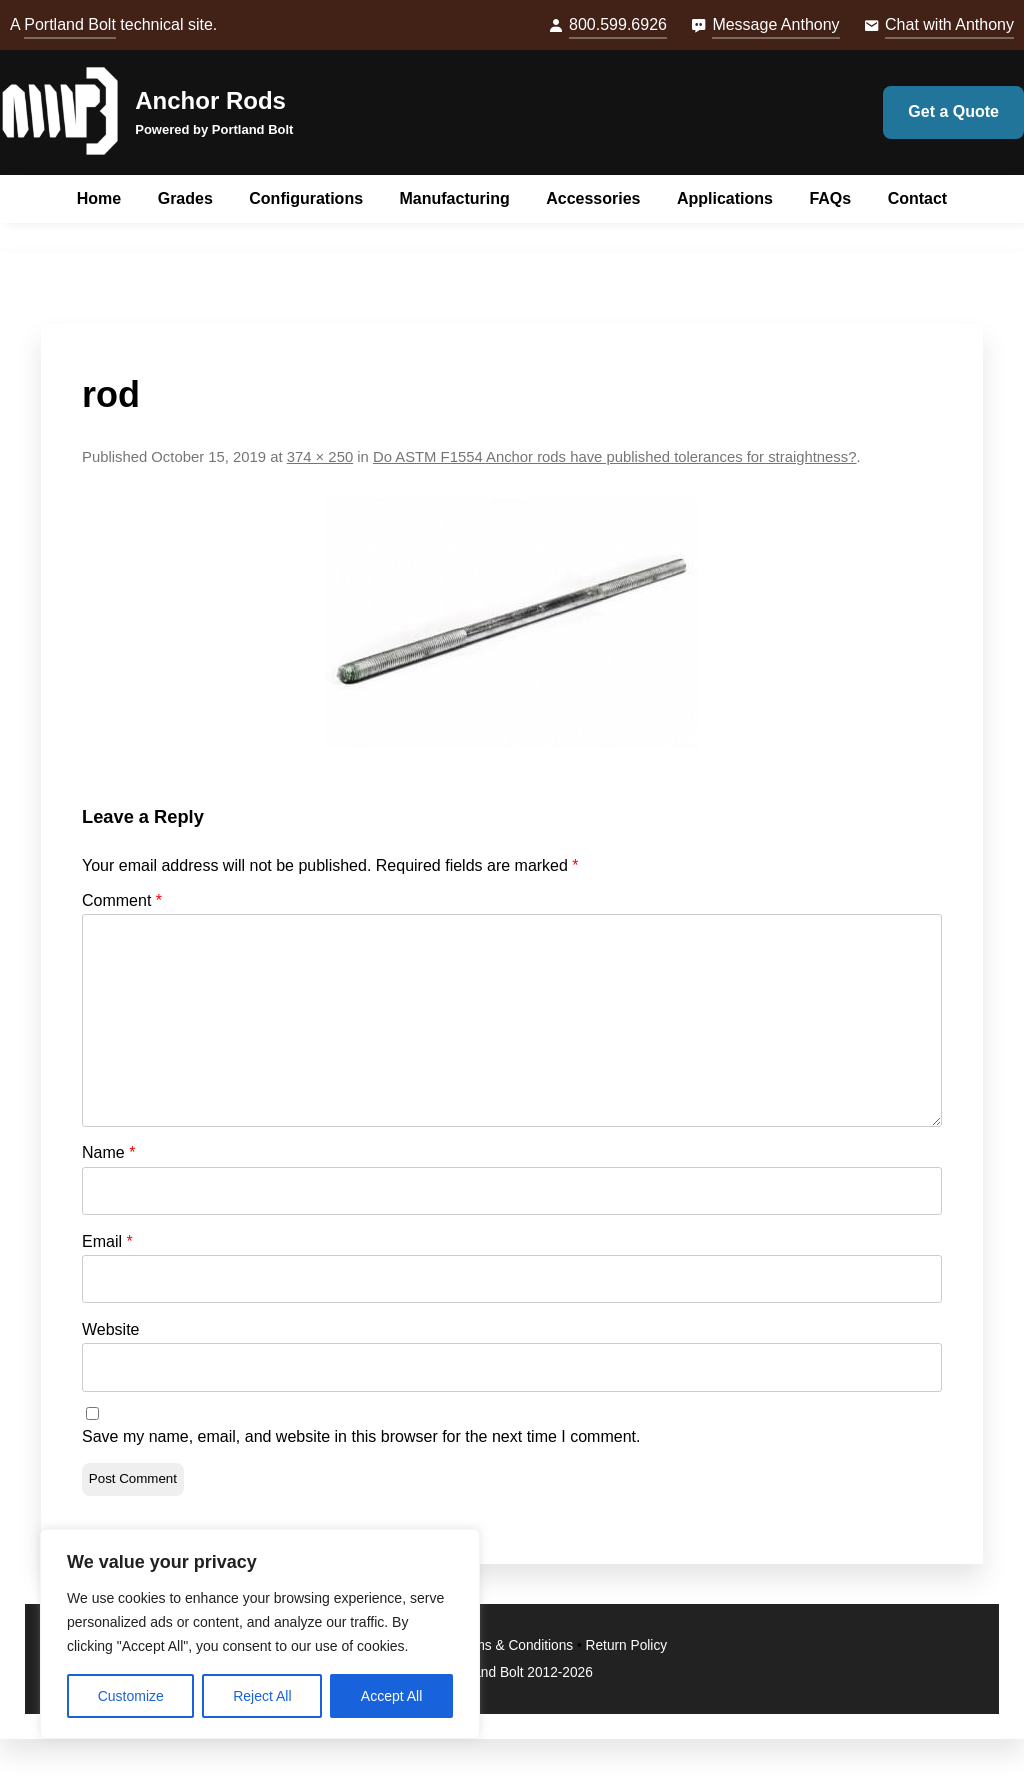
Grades (185, 198)
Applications (725, 198)
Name (108, 1152)
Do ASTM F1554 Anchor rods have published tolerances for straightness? (615, 457)
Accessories (593, 198)
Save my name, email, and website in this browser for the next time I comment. (361, 1436)
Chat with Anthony (949, 24)
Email (107, 1241)
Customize (131, 1696)
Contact (918, 198)
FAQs (830, 198)
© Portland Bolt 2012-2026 (512, 1672)
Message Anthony (775, 24)
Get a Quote (953, 111)
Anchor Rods (210, 100)
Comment (122, 900)
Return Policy (627, 1645)
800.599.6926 (618, 24)
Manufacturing (455, 198)
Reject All (262, 1696)
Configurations (306, 198)
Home (99, 198)
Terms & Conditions (513, 1645)
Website (111, 1329)
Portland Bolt (70, 24)
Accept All (391, 1696)
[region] (260, 1634)
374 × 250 (320, 457)
